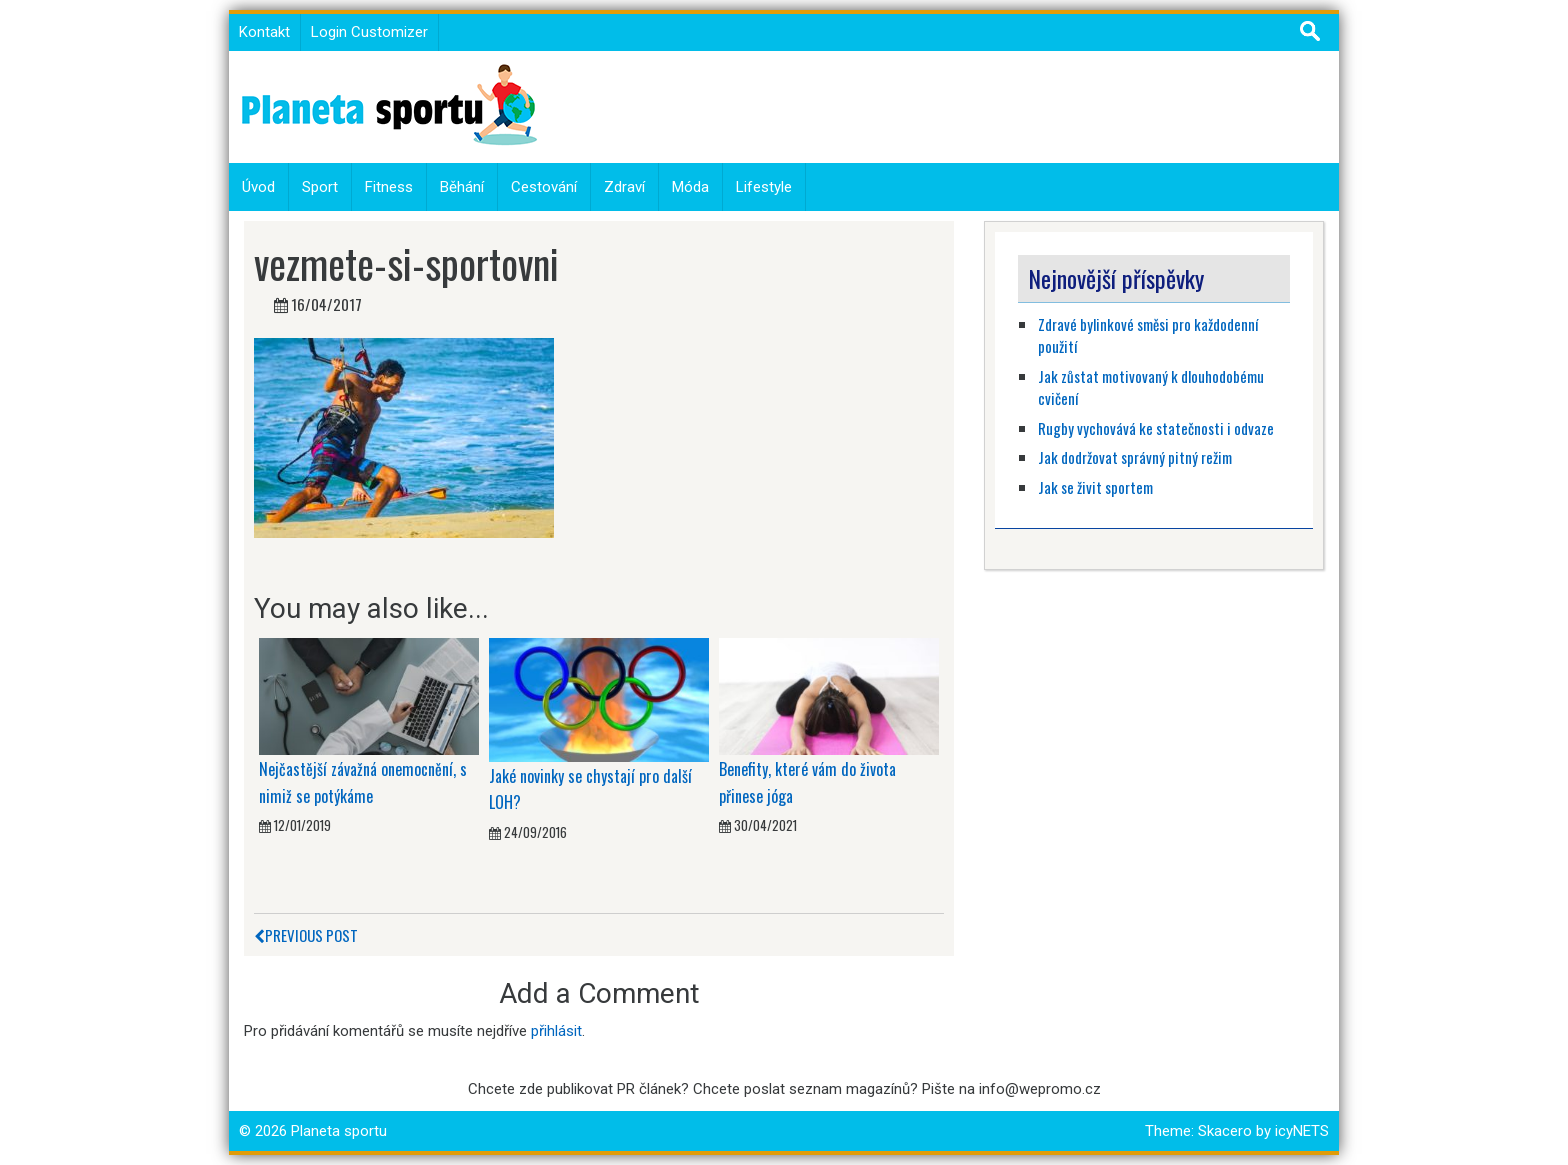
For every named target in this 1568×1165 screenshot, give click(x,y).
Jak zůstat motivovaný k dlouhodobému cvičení (1151, 387)
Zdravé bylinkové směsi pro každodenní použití (1148, 335)
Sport (320, 187)
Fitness (389, 187)
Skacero (1225, 1131)
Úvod (258, 187)
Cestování (544, 187)
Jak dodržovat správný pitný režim (1136, 457)
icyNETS (1302, 1131)
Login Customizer (369, 32)
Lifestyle (764, 187)
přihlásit (556, 1031)
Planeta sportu (339, 1131)
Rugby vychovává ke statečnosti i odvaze (1156, 428)
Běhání (462, 187)
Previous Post (306, 935)
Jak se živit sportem (1097, 487)
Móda (690, 187)
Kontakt (264, 32)
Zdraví (624, 187)
